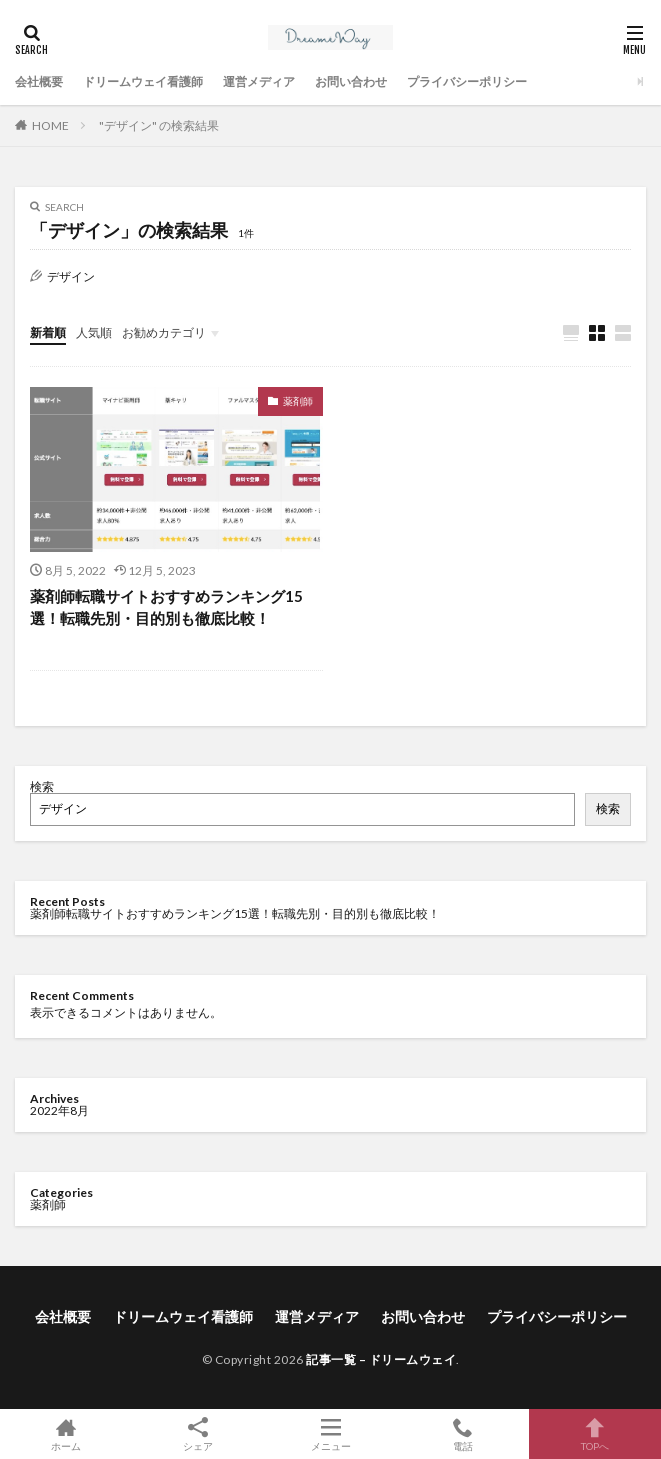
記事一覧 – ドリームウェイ (381, 1359)
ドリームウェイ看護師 (143, 81)
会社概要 (39, 81)
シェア (198, 1434)
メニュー (330, 1434)
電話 (463, 1434)
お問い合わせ (351, 81)
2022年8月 (59, 1110)
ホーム (66, 1434)
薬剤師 (298, 401)
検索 (42, 786)
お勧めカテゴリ (164, 332)
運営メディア (259, 81)
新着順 (48, 332)
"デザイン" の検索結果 (159, 125)
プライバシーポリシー (467, 81)
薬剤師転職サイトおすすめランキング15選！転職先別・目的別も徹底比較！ (166, 607)
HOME (50, 125)
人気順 (94, 332)
